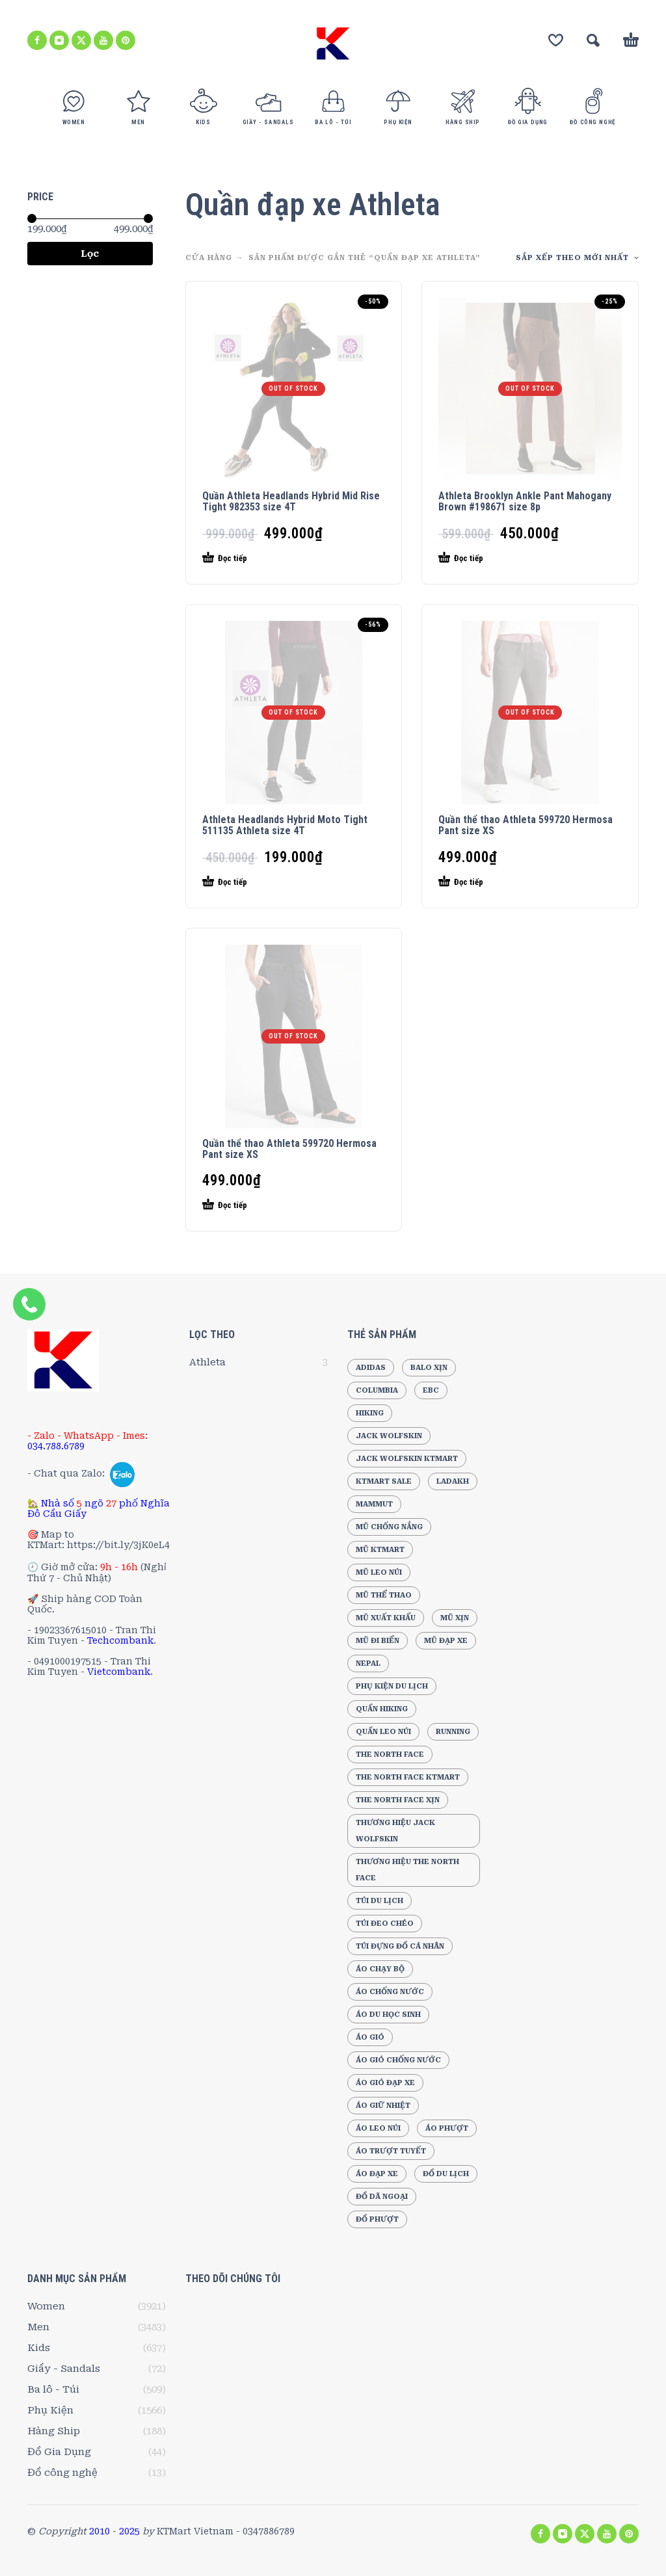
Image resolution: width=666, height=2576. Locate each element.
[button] (593, 40)
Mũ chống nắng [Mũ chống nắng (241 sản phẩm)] (389, 1527)
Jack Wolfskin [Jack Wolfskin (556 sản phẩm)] (389, 1436)
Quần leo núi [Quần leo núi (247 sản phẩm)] (383, 1732)
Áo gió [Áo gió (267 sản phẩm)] (370, 2037)
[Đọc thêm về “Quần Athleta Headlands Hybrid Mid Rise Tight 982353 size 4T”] (270, 558)
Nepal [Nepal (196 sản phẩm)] (368, 1663)
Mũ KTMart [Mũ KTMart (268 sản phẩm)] (380, 1549)
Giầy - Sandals (63, 2368)
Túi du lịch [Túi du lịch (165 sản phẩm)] (379, 1901)
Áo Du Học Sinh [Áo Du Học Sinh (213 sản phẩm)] (388, 2014)
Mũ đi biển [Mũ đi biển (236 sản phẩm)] (377, 1640)
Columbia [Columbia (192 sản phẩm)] (377, 1390)
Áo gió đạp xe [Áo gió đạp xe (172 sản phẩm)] (385, 2083)
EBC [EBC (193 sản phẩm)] (431, 1390)
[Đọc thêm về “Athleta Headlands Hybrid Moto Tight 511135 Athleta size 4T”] (270, 882)
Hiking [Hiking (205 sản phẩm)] (370, 1413)
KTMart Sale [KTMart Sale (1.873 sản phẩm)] (384, 1481)
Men (38, 2327)
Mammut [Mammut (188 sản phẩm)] (374, 1504)
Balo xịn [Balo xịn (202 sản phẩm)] (428, 1367)
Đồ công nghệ (62, 2472)
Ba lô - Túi (53, 2389)
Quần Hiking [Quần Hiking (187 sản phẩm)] (382, 1709)
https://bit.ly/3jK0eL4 (118, 1545)
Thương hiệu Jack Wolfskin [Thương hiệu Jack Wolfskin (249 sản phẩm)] (395, 1831)
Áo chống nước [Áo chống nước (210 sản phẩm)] (390, 1992)
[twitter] (81, 40)
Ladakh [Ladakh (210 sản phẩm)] (452, 1481)
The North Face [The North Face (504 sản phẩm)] (390, 1754)
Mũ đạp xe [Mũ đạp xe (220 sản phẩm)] (446, 1640)
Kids (38, 2348)
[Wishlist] (555, 40)
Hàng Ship (53, 2431)
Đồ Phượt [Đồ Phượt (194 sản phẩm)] (377, 2219)
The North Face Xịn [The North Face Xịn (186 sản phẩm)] (398, 1800)
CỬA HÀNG (208, 258)
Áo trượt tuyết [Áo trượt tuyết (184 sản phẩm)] (391, 2151)
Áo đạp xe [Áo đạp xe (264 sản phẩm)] (377, 2174)
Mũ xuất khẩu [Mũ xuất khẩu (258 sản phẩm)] (386, 1618)
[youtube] (103, 40)
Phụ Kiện (50, 2410)
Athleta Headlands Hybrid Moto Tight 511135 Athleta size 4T (284, 825)
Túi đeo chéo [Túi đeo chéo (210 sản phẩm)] (385, 1923)
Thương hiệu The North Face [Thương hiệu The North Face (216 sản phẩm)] (407, 1870)
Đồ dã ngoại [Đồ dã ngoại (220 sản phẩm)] (382, 2196)
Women (46, 2306)
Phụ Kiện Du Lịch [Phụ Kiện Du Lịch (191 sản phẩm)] (392, 1686)
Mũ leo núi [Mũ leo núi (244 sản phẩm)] (379, 1572)
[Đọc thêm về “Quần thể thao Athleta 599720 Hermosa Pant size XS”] (506, 882)
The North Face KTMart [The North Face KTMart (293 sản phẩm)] (408, 1777)
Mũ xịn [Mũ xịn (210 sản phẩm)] (454, 1618)
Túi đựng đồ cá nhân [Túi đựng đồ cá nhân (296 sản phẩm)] (400, 1946)
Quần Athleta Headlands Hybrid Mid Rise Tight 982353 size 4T (291, 501)
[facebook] (37, 40)
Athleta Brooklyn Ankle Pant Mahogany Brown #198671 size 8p (524, 501)
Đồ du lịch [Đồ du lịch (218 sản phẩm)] (446, 2174)
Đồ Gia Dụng (59, 2452)
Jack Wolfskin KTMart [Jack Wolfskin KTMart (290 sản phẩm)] (407, 1458)
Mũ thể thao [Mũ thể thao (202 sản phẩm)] (384, 1595)
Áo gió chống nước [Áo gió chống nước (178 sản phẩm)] (398, 2060)
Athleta (207, 1362)
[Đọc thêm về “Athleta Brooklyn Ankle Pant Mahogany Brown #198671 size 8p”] (506, 558)
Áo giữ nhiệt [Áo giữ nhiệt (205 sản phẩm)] (383, 2105)
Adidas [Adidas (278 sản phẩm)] (371, 1367)
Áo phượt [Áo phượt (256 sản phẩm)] (446, 2128)
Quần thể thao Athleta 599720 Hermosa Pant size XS (525, 825)
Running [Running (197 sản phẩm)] (453, 1732)
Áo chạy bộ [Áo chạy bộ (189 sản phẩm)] (380, 1969)
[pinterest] (125, 40)
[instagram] (59, 40)
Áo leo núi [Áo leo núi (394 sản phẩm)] (378, 2128)
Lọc (90, 253)
